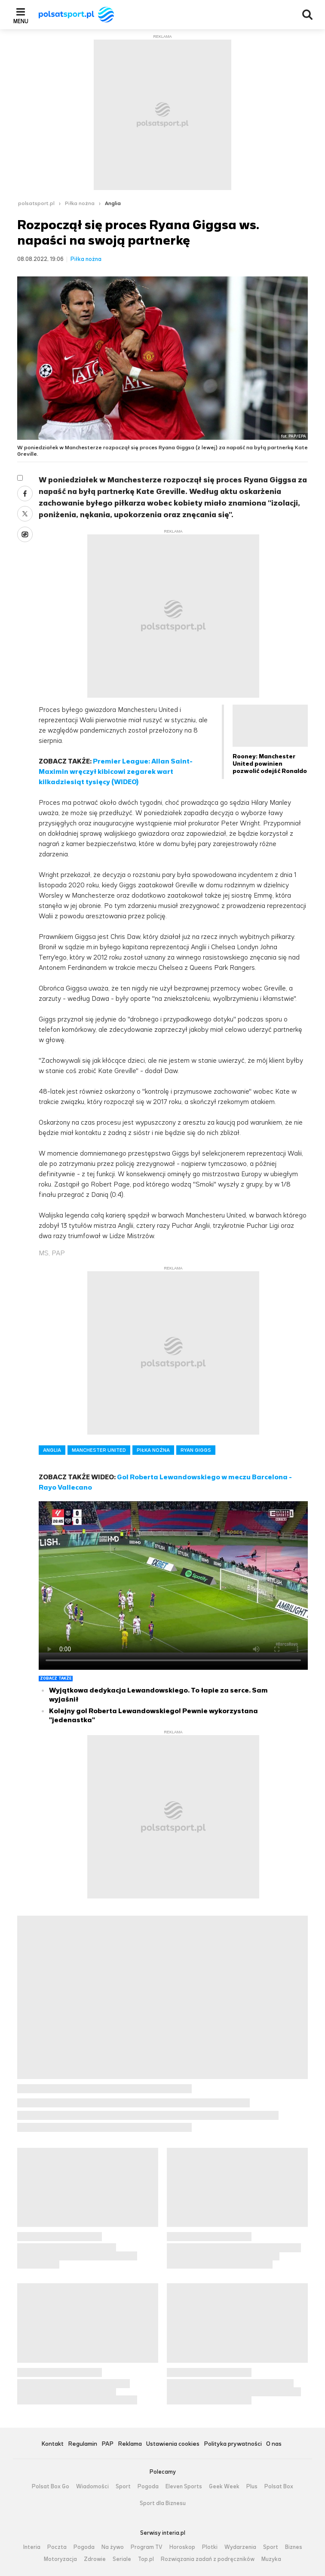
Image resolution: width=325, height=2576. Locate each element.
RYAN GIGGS (196, 1450)
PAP (107, 2444)
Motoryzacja (60, 2559)
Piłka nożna (80, 203)
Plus (252, 2486)
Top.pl (146, 2559)
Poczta (57, 2547)
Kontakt (52, 2444)
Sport (123, 2486)
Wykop (25, 534)
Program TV (146, 2547)
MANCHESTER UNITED (99, 1450)
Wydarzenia (240, 2547)
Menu (20, 21)
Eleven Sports (184, 2486)
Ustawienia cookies (172, 2444)
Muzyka (271, 2559)
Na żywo (112, 2547)
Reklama (130, 2444)
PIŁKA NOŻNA (153, 1450)
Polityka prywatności (233, 2444)
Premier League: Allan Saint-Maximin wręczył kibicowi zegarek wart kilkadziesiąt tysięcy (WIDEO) (116, 771)
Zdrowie (95, 2559)
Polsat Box (278, 2486)
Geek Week (224, 2486)
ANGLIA (52, 1450)
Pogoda (148, 2486)
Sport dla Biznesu (163, 2503)
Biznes (293, 2547)
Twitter (25, 513)
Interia (31, 2547)
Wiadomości (92, 2486)
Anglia (113, 203)
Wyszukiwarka (307, 15)
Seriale (122, 2559)
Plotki (210, 2547)
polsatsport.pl (36, 203)
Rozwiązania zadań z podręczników (207, 2559)
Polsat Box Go (50, 2486)
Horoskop (182, 2547)
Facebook (25, 493)
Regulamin (82, 2444)
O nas (274, 2444)
